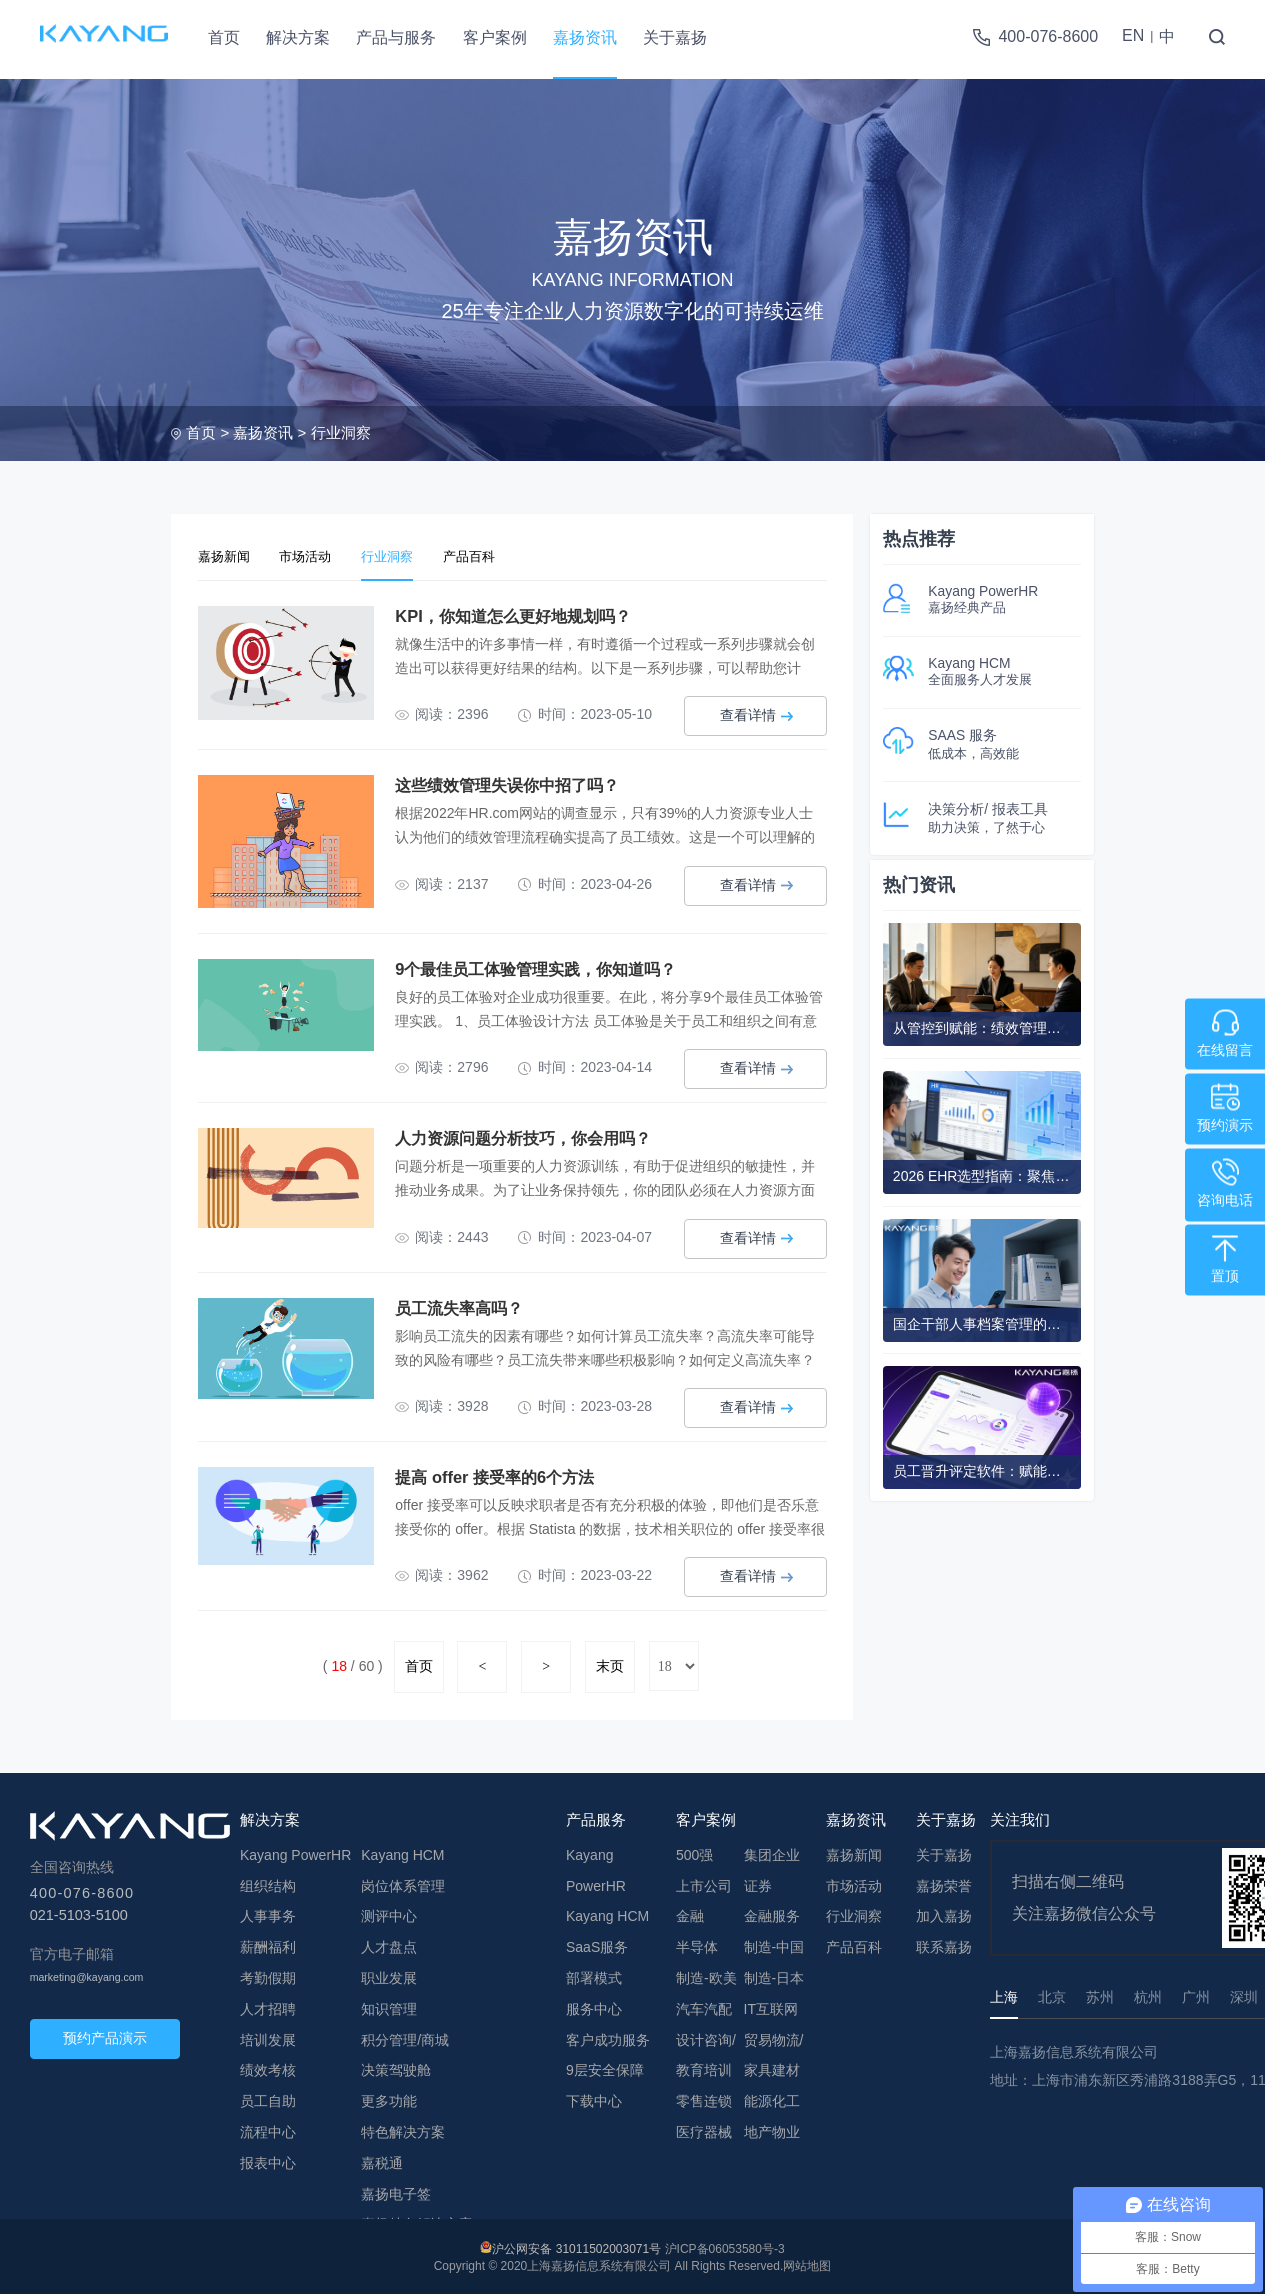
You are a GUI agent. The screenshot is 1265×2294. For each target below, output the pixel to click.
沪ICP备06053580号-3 (725, 2246)
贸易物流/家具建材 (774, 2052)
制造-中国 (774, 1944)
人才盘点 (389, 1944)
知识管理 (389, 2006)
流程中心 (268, 2129)
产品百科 (511, 555)
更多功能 (389, 2098)
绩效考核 (268, 2067)
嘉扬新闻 (230, 555)
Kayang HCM (402, 1852)
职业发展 (389, 1975)
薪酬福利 (268, 1944)
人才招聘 (268, 2006)
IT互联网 (771, 2006)
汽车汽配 (704, 2006)
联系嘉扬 (944, 1944)
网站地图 (807, 2263)
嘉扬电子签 (396, 2190)
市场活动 (323, 555)
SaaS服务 (597, 1944)
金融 (690, 1913)
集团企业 (772, 1852)
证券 (758, 1883)
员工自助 (268, 2098)
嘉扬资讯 (585, 37)
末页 (610, 1663)
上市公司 (704, 1883)
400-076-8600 (1048, 36)
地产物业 (772, 2129)
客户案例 (495, 37)
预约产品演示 (105, 2035)
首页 (224, 37)
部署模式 (594, 1975)
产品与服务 (396, 37)
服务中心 (594, 2006)
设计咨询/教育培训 (706, 2052)
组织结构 (268, 1883)
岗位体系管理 (403, 1883)
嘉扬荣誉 (944, 1883)
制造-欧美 (706, 1975)
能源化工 (772, 2098)
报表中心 (268, 2160)
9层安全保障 (605, 2067)
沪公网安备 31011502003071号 (576, 2246)
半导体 (697, 1944)
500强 (694, 1852)
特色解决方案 (403, 2129)
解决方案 (298, 37)
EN (1133, 35)
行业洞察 (341, 432)
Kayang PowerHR (295, 1852)
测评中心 (389, 1913)
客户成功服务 (608, 2037)
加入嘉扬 (944, 1913)
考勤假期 (268, 1975)
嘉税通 (382, 2160)
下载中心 (594, 2098)
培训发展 (268, 2037)
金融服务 (772, 1913)
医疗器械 (704, 2129)
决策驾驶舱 (396, 2067)
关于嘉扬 (675, 37)
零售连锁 (704, 2098)
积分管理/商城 (405, 2037)
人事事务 (268, 1913)
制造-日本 (774, 1975)
